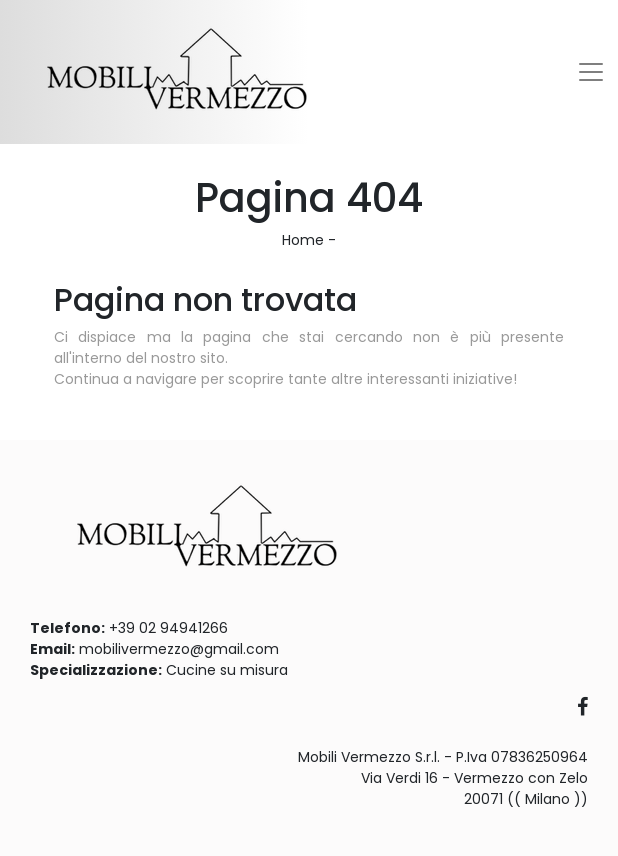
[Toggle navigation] (591, 72)
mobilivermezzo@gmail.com (179, 649)
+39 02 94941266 (168, 628)
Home (303, 240)
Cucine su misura (227, 670)
